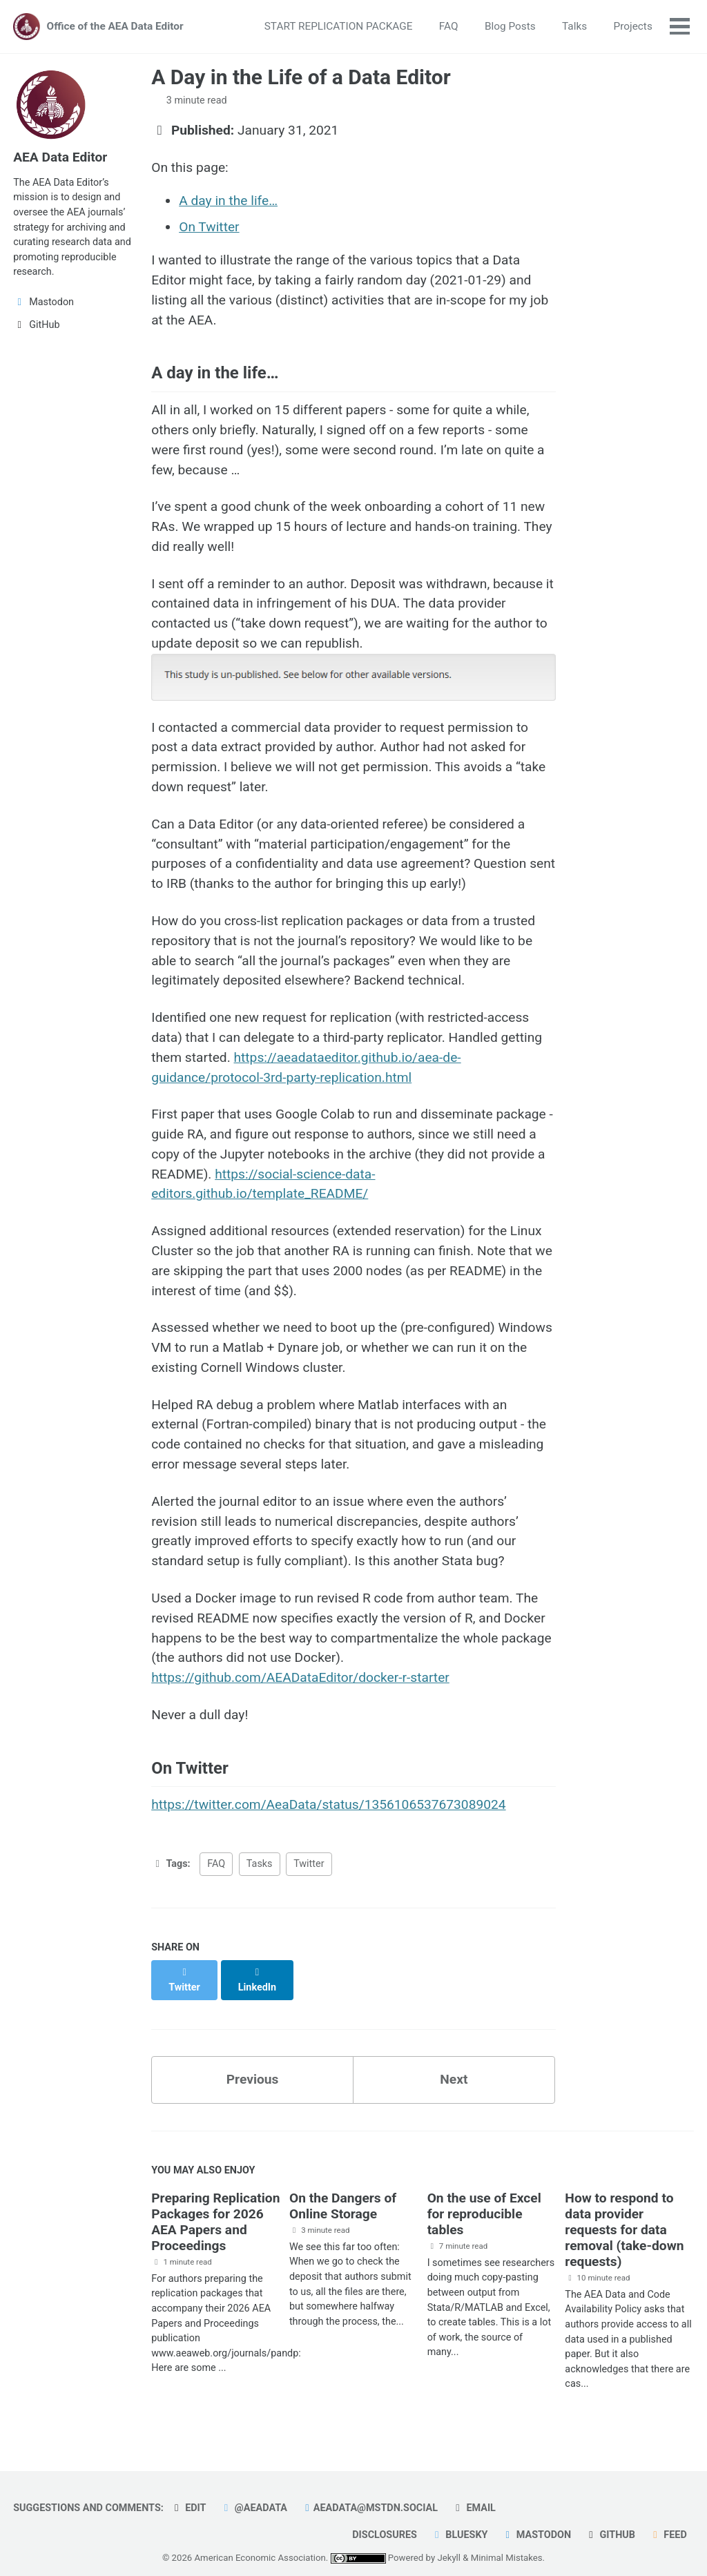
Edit (188, 2493)
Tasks (259, 1864)
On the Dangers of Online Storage (342, 2191)
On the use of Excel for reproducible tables (484, 2198)
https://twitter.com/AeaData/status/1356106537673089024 (328, 1804)
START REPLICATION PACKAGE (338, 26)
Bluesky (459, 2520)
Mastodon (536, 2520)
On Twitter (209, 227)
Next (453, 2065)
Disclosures (384, 2520)
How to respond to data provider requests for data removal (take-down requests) (624, 2214)
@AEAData (253, 2493)
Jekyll (449, 2542)
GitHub (610, 2520)
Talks (574, 26)
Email (474, 2493)
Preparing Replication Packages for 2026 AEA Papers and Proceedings (215, 2206)
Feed (668, 2520)
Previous (252, 2065)
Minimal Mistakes (507, 2542)
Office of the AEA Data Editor (115, 26)
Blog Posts (510, 26)
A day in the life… (228, 201)
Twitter (308, 1864)
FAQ (448, 26)
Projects (633, 26)
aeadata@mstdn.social (369, 2493)
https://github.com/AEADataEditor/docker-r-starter (300, 1677)
